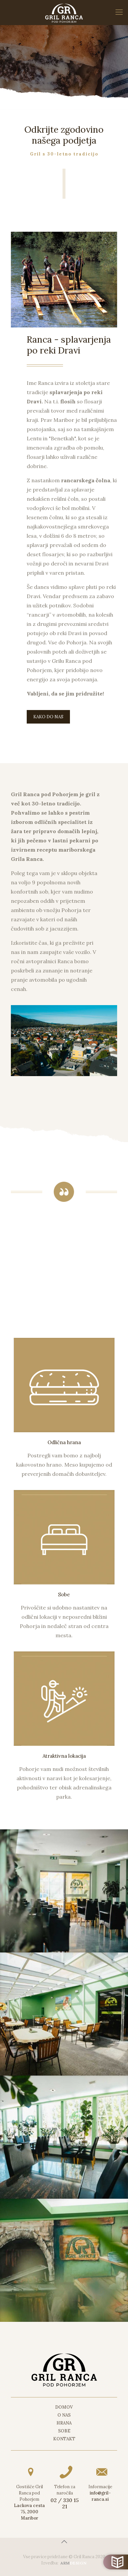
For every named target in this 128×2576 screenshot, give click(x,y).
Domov (64, 2407)
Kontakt (64, 2439)
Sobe (64, 2431)
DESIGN (73, 2562)
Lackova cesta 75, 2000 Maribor (29, 2512)
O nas (64, 2415)
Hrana (64, 2423)
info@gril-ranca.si (100, 2496)
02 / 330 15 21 (64, 2503)
